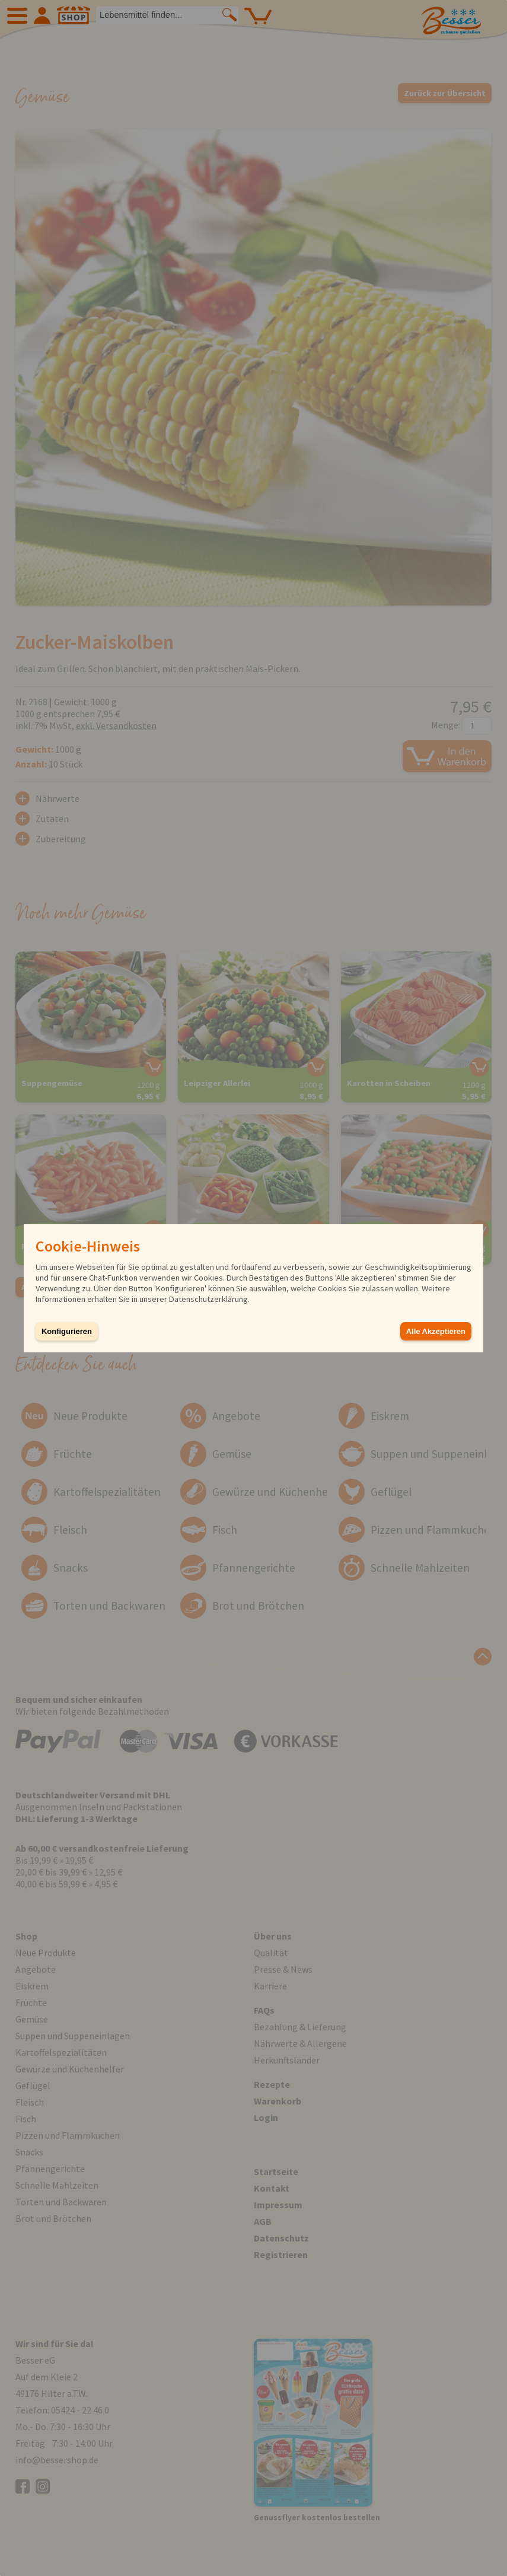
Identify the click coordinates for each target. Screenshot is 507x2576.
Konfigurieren (67, 1331)
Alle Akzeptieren (435, 1331)
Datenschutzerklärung (208, 1299)
